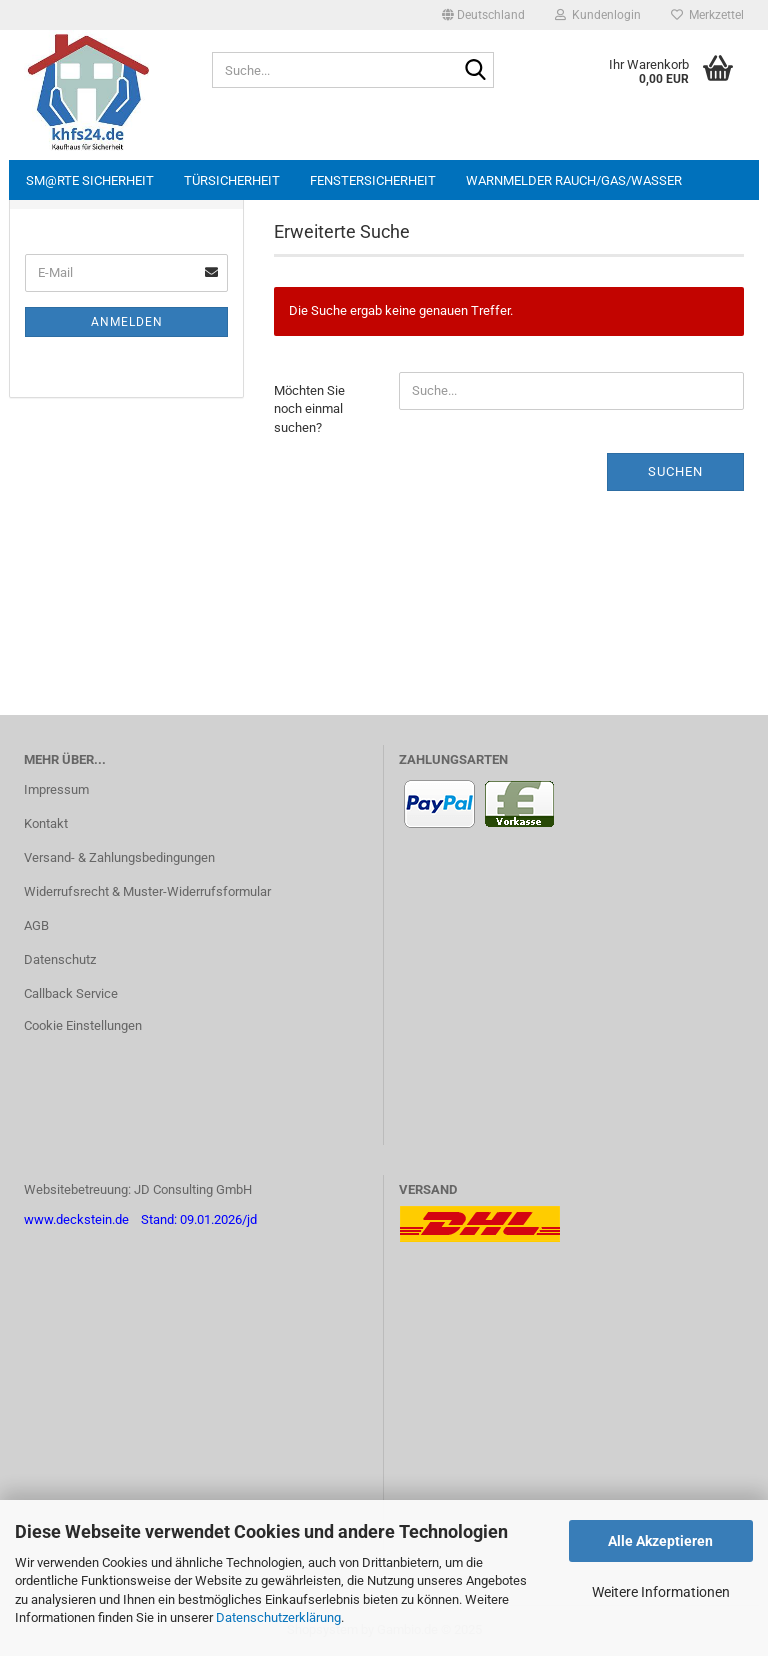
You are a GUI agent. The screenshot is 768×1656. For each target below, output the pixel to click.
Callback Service (71, 993)
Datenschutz (60, 959)
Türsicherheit (232, 180)
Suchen (675, 471)
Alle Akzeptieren (660, 1541)
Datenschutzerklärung (278, 1617)
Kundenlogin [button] (598, 15)
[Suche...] (475, 71)
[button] (483, 15)
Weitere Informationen (661, 1592)
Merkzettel (707, 15)
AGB (36, 925)
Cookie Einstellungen (83, 1025)
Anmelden (127, 322)
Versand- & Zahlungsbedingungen (119, 857)
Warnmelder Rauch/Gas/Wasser (574, 180)
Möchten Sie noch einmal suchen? (309, 409)
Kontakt (46, 823)
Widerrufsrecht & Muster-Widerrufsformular (147, 891)
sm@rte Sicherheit (90, 180)
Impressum (56, 789)
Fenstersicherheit (373, 180)
